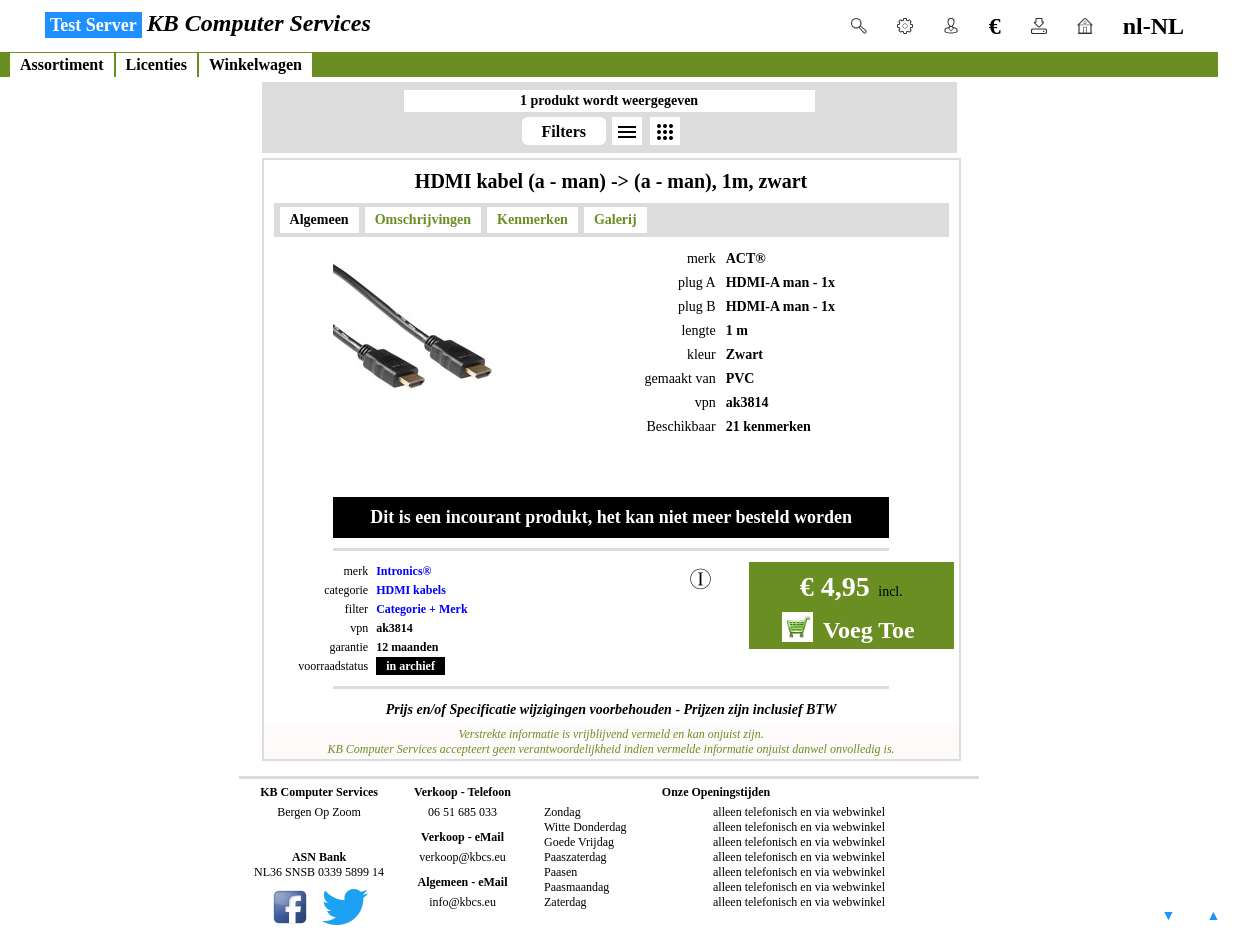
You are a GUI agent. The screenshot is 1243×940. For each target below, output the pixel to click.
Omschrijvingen (423, 219)
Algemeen (319, 219)
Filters (564, 131)
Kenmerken (532, 219)
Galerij (615, 219)
